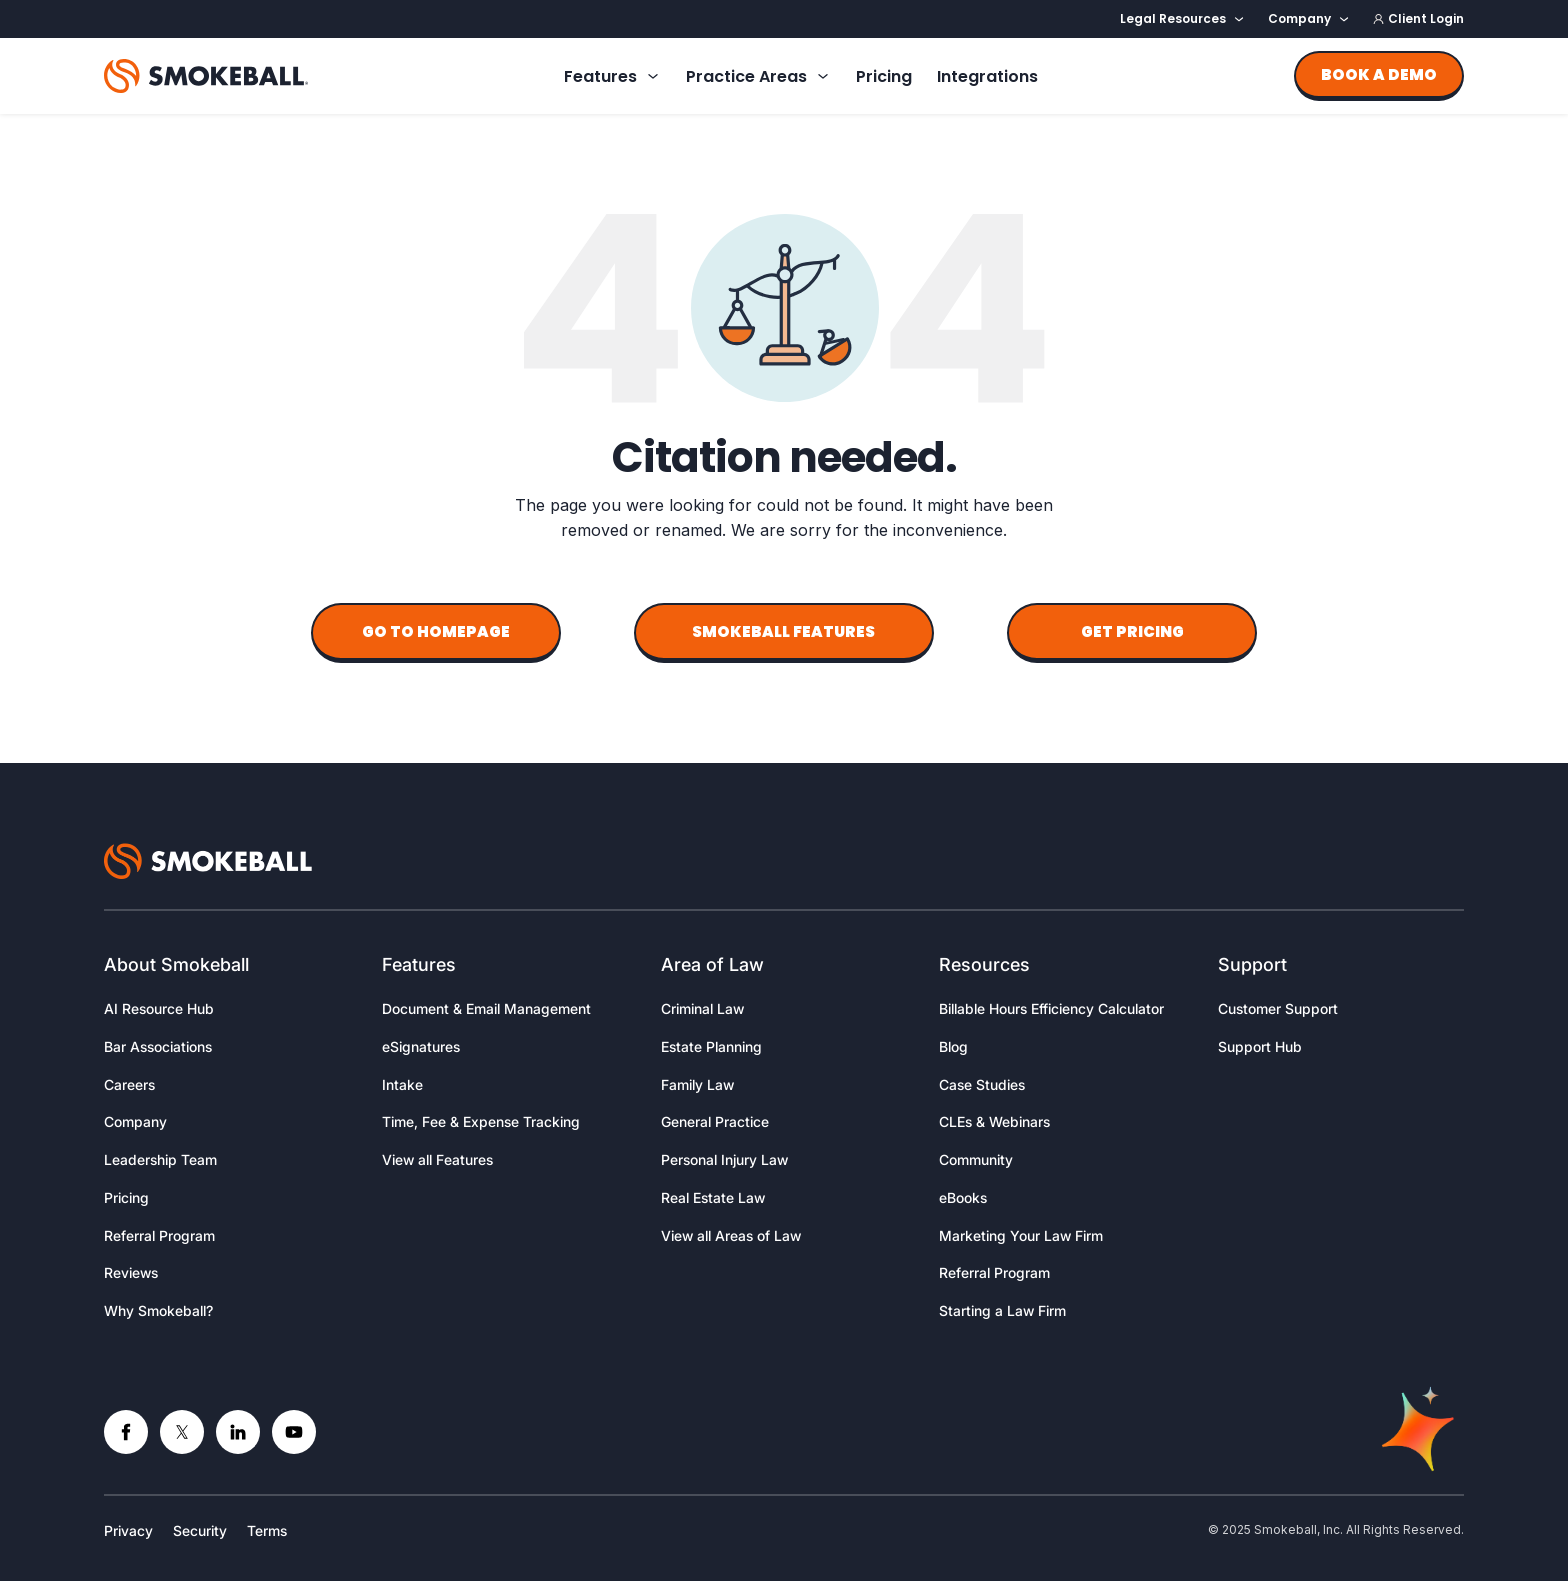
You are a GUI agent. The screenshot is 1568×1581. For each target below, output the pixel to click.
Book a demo (1379, 74)
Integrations (987, 76)
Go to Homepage (436, 631)
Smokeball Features (783, 631)
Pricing (884, 76)
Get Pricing (1132, 631)
